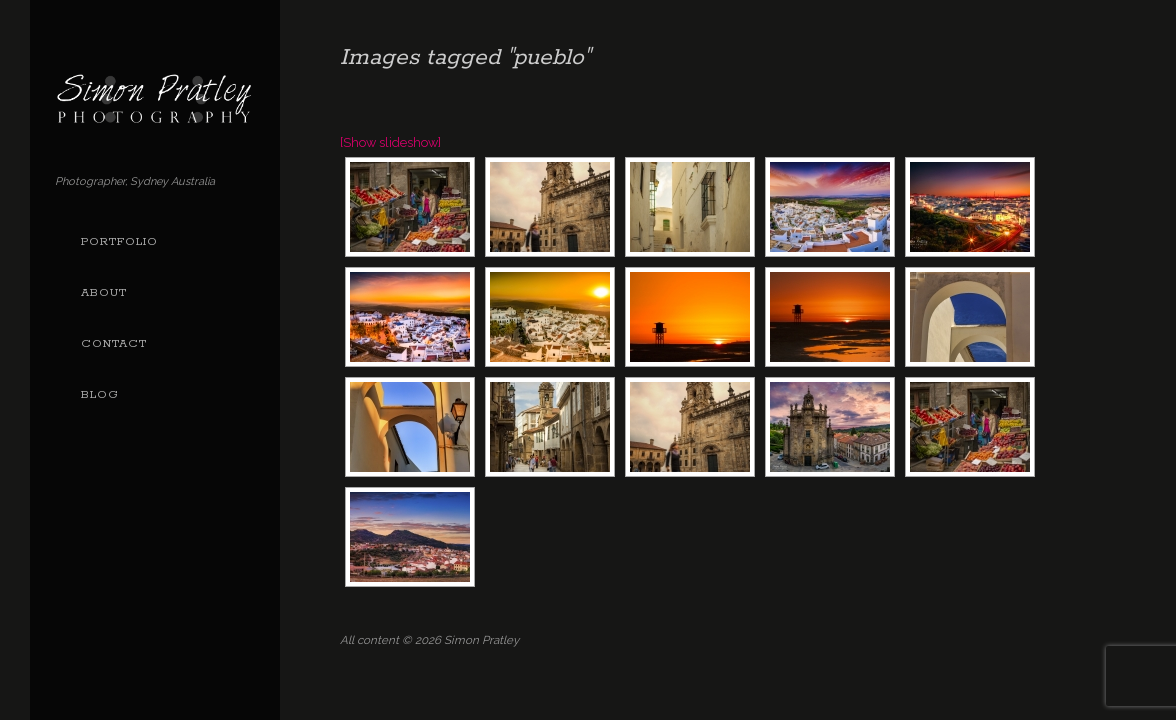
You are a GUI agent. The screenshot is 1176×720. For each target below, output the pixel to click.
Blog (100, 395)
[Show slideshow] (390, 142)
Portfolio (119, 242)
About (104, 293)
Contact (114, 344)
